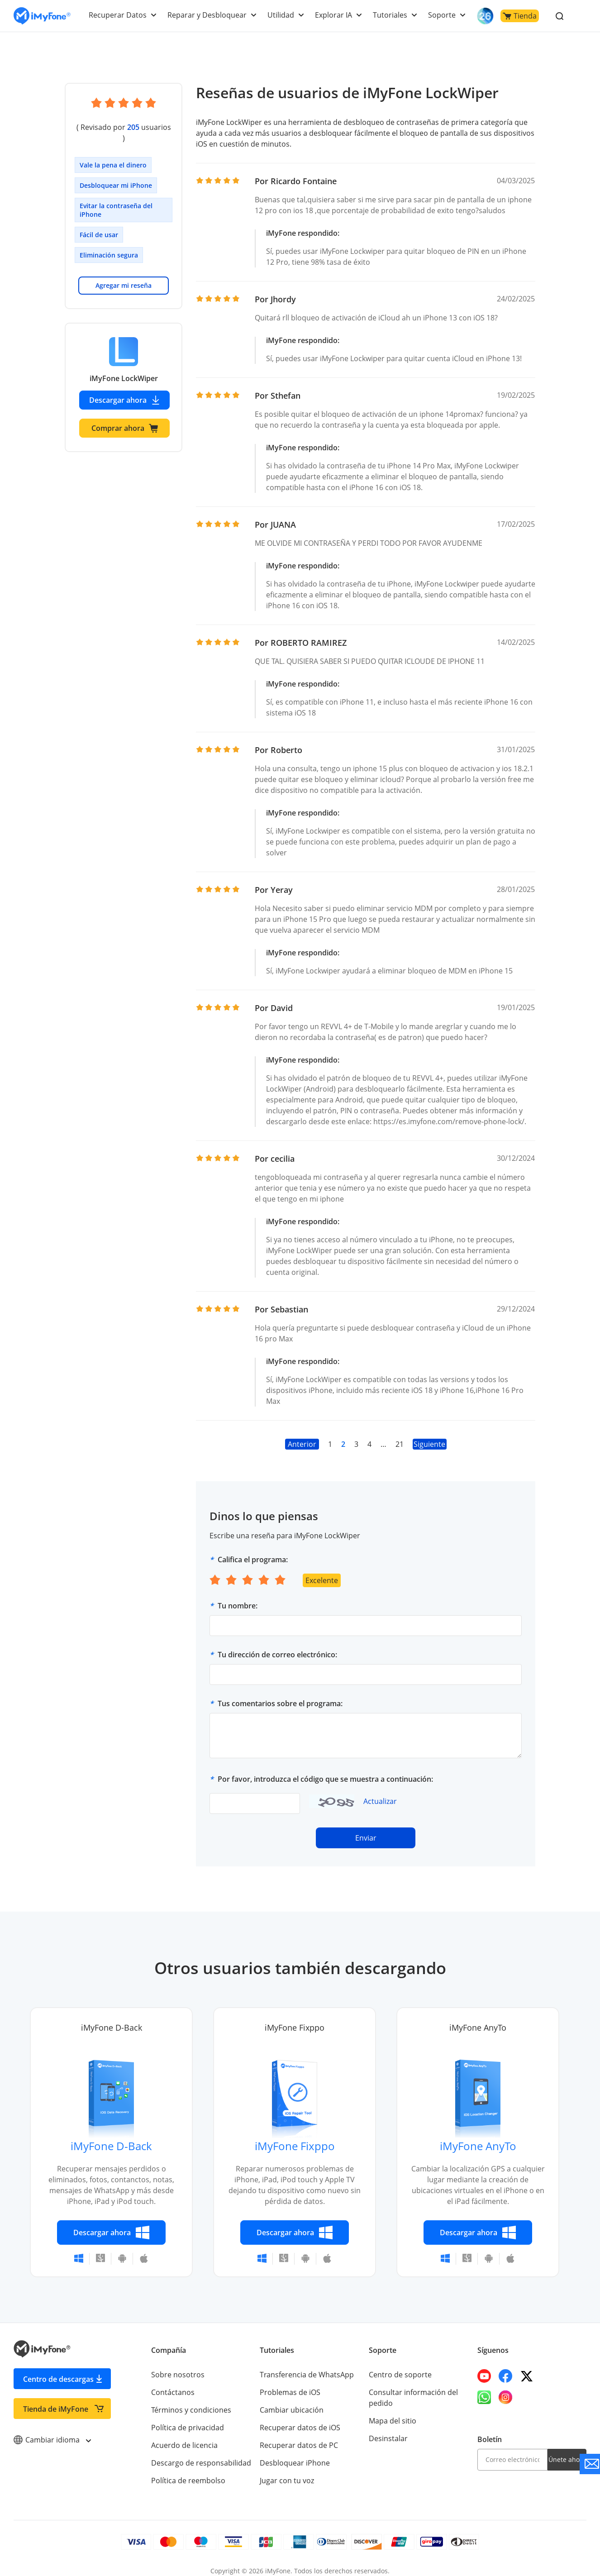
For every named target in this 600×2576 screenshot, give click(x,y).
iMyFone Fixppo (294, 2135)
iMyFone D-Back (111, 2135)
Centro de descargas (58, 2368)
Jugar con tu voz (286, 2470)
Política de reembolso (187, 2470)
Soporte (442, 15)
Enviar (365, 1827)
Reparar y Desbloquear (210, 15)
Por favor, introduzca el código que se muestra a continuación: (325, 1768)
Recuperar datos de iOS (299, 2417)
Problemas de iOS (289, 2381)
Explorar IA (335, 15)
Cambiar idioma (52, 2429)
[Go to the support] (590, 2464)
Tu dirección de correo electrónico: (277, 1644)
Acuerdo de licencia (184, 2434)
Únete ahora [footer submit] (566, 2448)
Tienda (519, 16)
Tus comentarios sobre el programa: (280, 1693)
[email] (512, 2449)
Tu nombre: (237, 1595)
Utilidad (283, 15)
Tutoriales (391, 15)
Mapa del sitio (392, 2410)
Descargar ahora (124, 389)
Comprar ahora (124, 417)
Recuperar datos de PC (298, 2434)
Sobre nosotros (177, 2364)
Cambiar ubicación (291, 2399)
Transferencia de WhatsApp (306, 2364)
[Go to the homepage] (42, 16)
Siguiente (429, 1433)
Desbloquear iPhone (294, 2452)
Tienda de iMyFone (55, 2398)
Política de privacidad (187, 2417)
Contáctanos (172, 2381)
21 (399, 1433)
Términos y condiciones (190, 2399)
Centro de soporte (399, 2364)
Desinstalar (388, 2428)
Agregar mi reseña (123, 274)
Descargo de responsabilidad (200, 2452)
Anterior (301, 1433)
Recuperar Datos (122, 15)
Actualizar (379, 1790)
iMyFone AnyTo (478, 2135)
